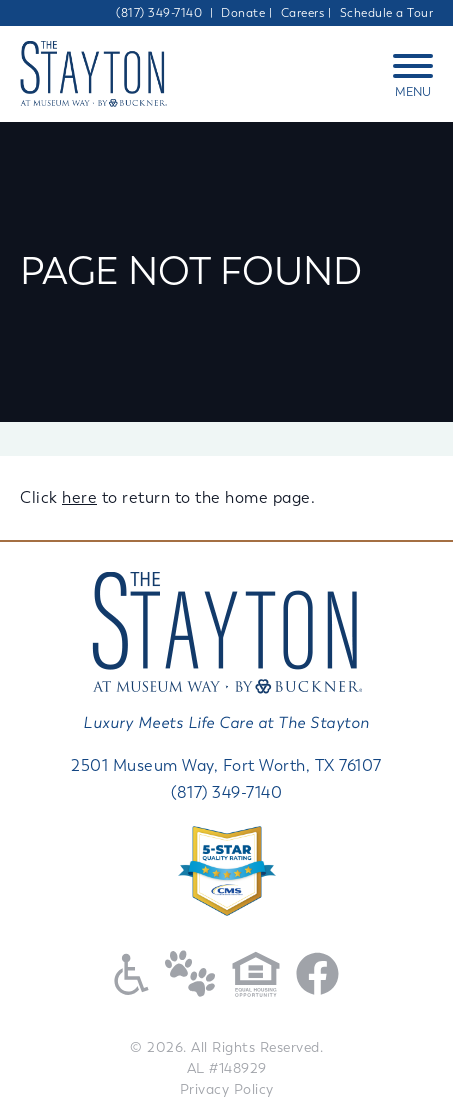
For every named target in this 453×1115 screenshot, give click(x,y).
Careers (303, 13)
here (79, 497)
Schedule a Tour (387, 13)
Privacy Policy (227, 1089)
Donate (243, 13)
